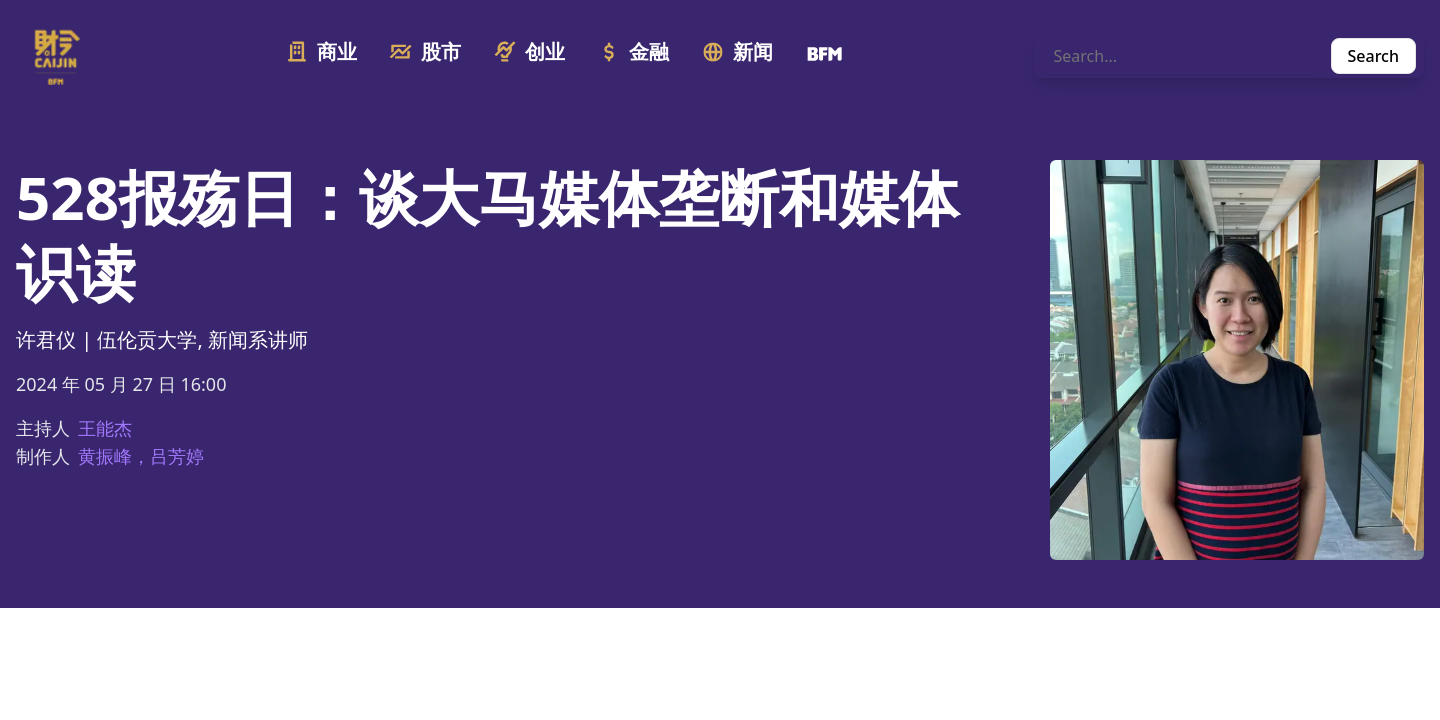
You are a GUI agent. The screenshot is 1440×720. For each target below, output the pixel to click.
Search (1373, 56)
